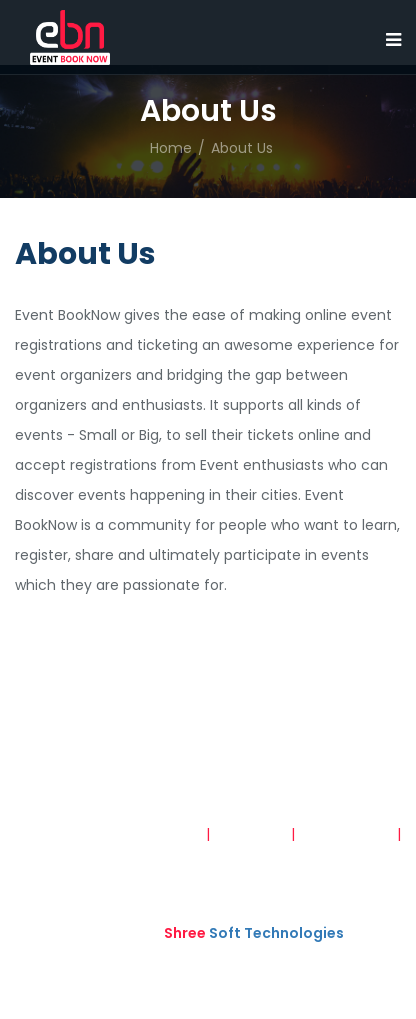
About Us (242, 148)
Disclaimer (252, 834)
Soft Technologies (254, 933)
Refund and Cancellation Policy (292, 854)
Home (171, 148)
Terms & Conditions (132, 834)
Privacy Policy (346, 834)
